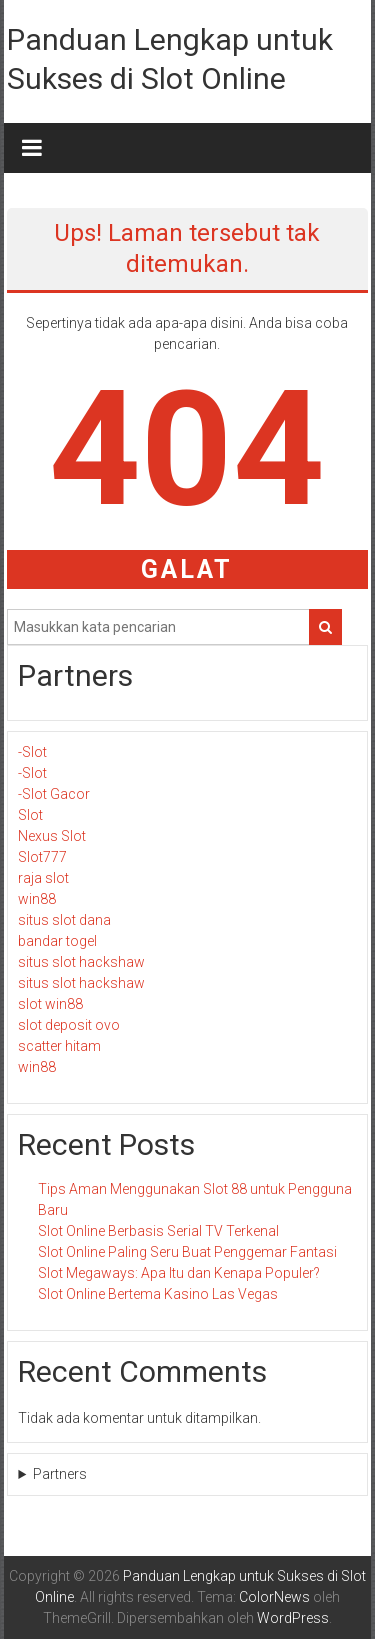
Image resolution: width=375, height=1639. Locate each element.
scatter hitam (59, 1046)
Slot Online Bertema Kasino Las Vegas (158, 1294)
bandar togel (57, 941)
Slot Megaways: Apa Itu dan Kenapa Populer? (179, 1273)
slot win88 (50, 1004)
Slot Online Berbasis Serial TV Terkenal (158, 1231)
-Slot (32, 752)
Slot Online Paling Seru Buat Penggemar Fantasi (187, 1252)
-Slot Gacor (54, 794)
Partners (60, 1474)
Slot (30, 815)
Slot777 (42, 857)
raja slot (43, 878)
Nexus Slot (52, 836)
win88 (37, 899)
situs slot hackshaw (81, 962)
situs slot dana (64, 920)
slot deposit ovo (69, 1025)
